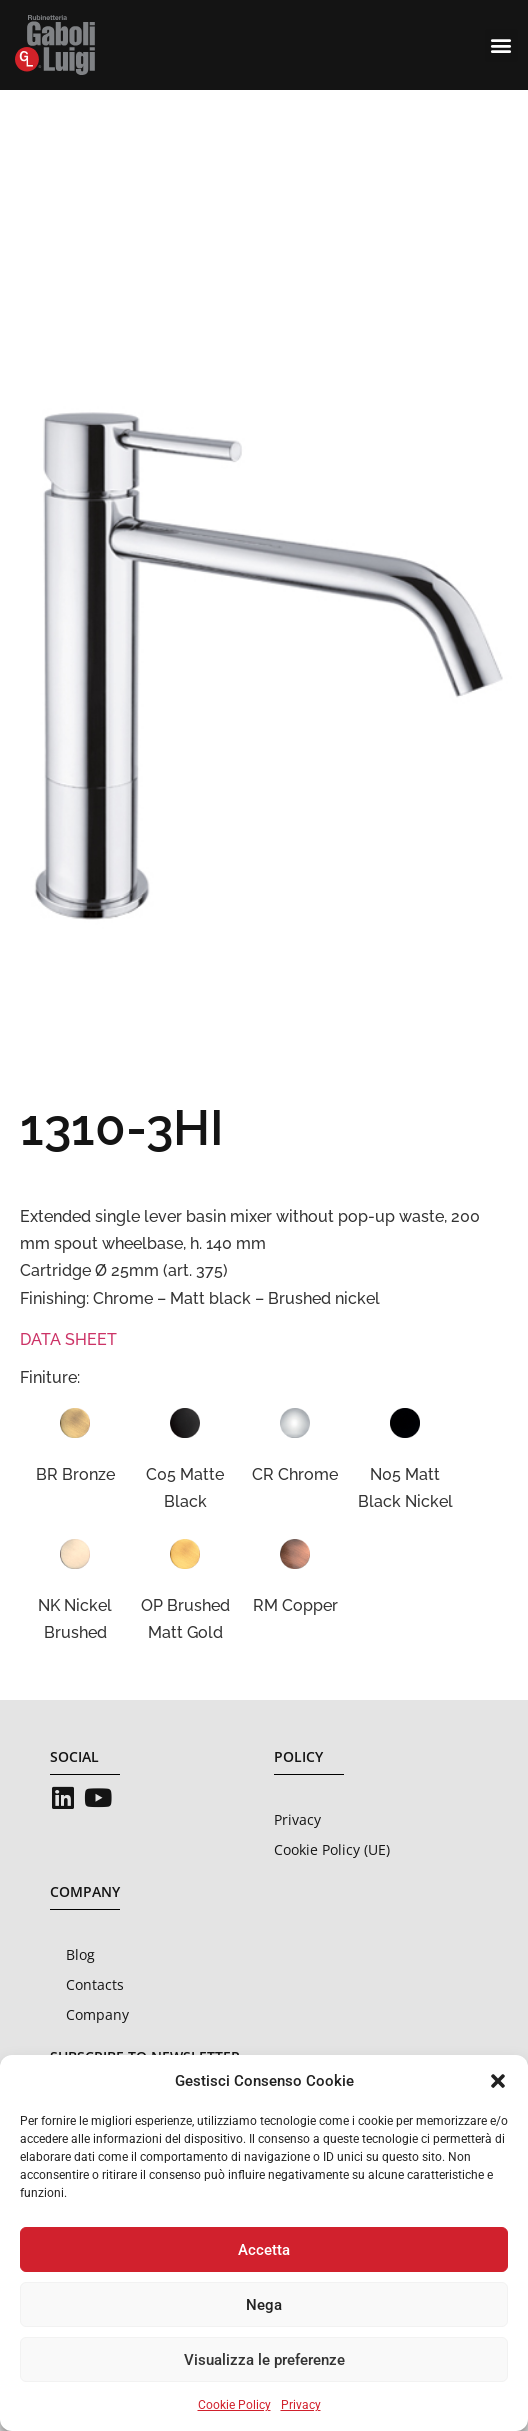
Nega (264, 2305)
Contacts (95, 1984)
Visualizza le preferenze (264, 2360)
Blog (80, 1954)
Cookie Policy (234, 2405)
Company (97, 2014)
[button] (498, 2081)
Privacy (301, 2405)
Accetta (264, 2250)
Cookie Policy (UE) (332, 1849)
